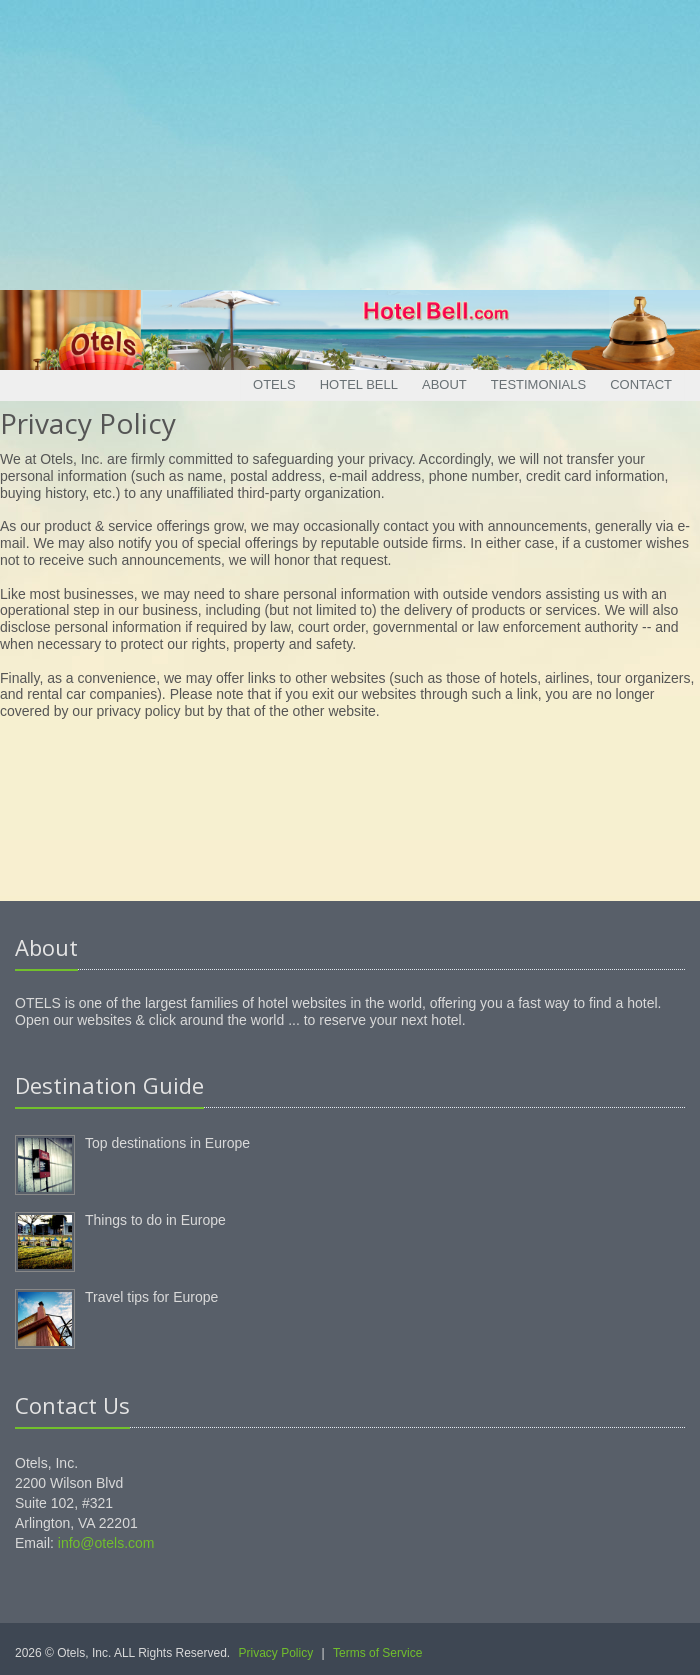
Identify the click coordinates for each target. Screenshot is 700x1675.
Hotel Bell (359, 384)
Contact (641, 384)
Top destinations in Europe (167, 1143)
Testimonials (538, 384)
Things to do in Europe (155, 1220)
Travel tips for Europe (151, 1297)
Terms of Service (377, 1653)
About (444, 384)
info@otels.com (106, 1543)
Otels (274, 384)
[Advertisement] (350, 140)
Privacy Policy (276, 1653)
